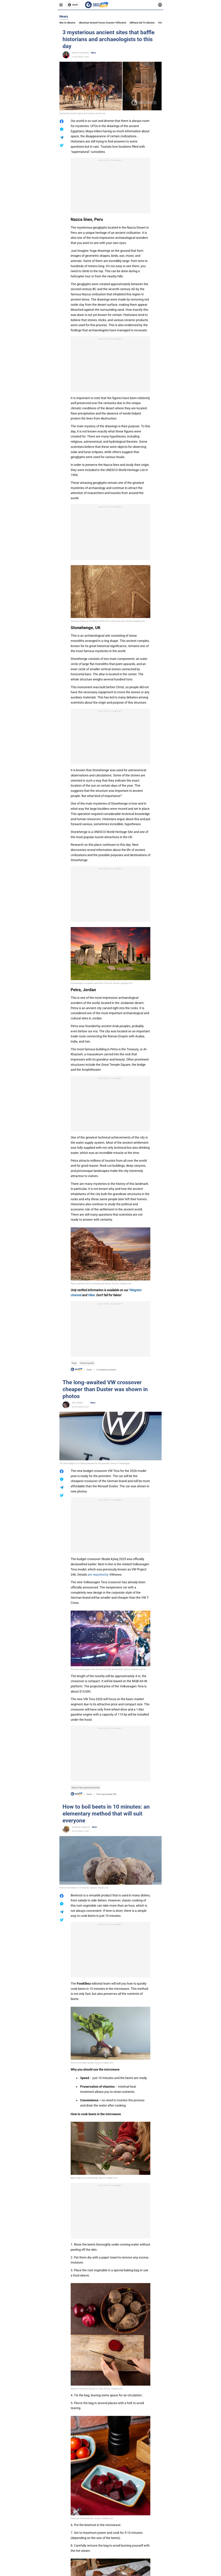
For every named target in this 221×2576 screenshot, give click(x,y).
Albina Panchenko (80, 53)
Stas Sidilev (77, 1403)
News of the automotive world (86, 1787)
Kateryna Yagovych (81, 1827)
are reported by (98, 1574)
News (93, 53)
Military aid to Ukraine (142, 22)
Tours (74, 1363)
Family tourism (87, 1363)
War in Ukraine (67, 22)
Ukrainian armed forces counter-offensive (102, 22)
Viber (91, 1295)
